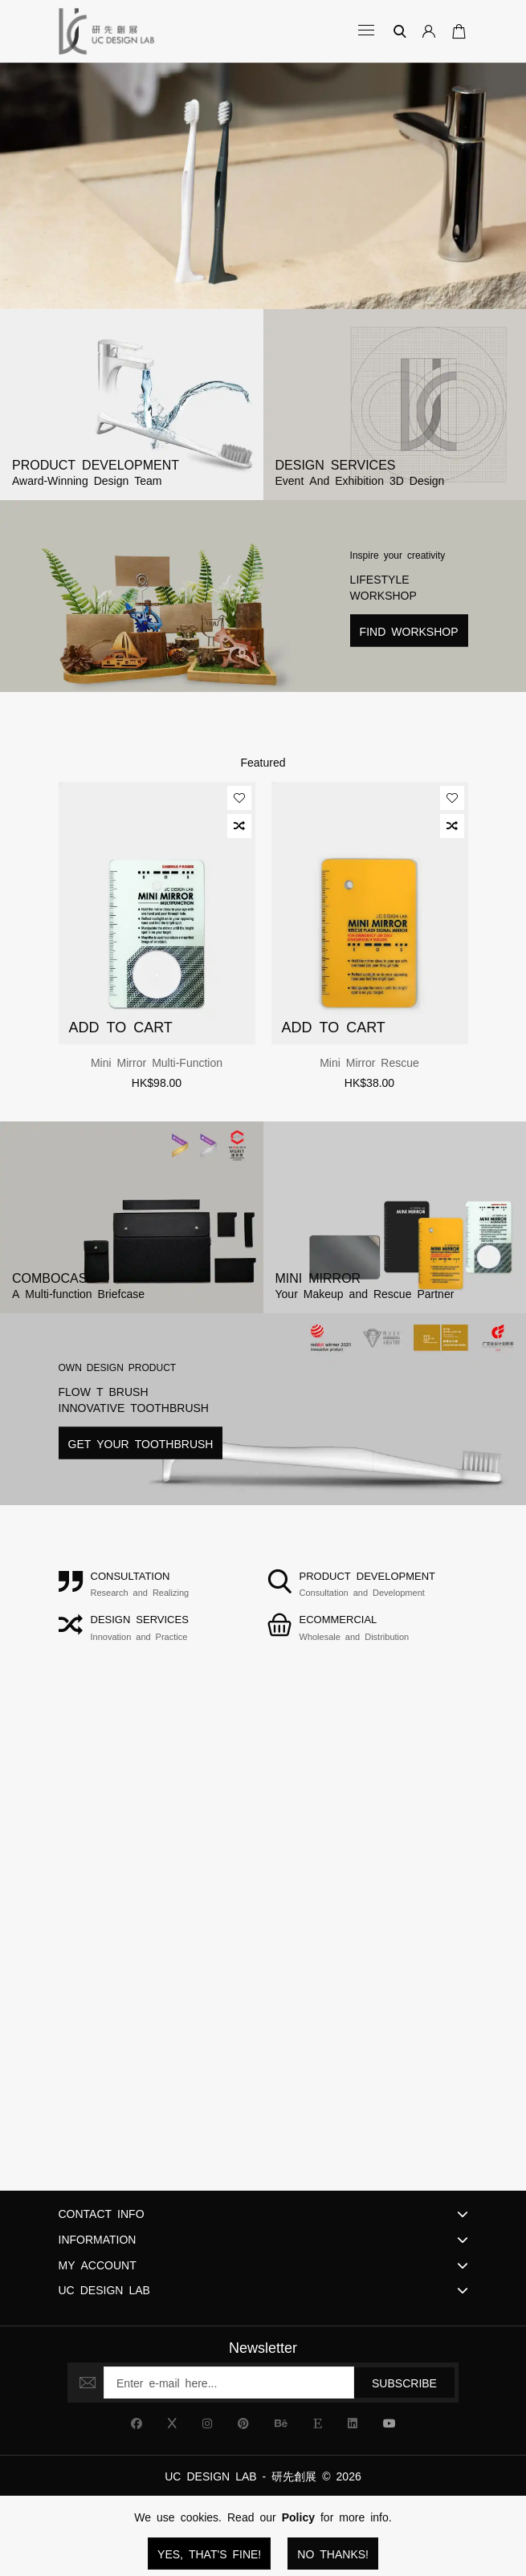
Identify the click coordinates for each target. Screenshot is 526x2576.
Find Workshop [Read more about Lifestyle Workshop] (409, 630)
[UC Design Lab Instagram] (207, 2422)
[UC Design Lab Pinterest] (243, 2422)
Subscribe (404, 2382)
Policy (298, 2516)
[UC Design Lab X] (172, 2422)
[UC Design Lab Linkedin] (352, 2422)
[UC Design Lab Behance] (281, 2422)
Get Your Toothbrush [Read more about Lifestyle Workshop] (141, 1443)
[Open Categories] (367, 31)
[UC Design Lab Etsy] (317, 2422)
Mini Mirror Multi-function (156, 1062)
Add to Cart (121, 1026)
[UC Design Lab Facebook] (136, 2422)
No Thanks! (333, 2553)
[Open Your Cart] (455, 31)
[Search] (399, 31)
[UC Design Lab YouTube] (389, 2422)
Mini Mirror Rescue (369, 1062)
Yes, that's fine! (209, 2553)
